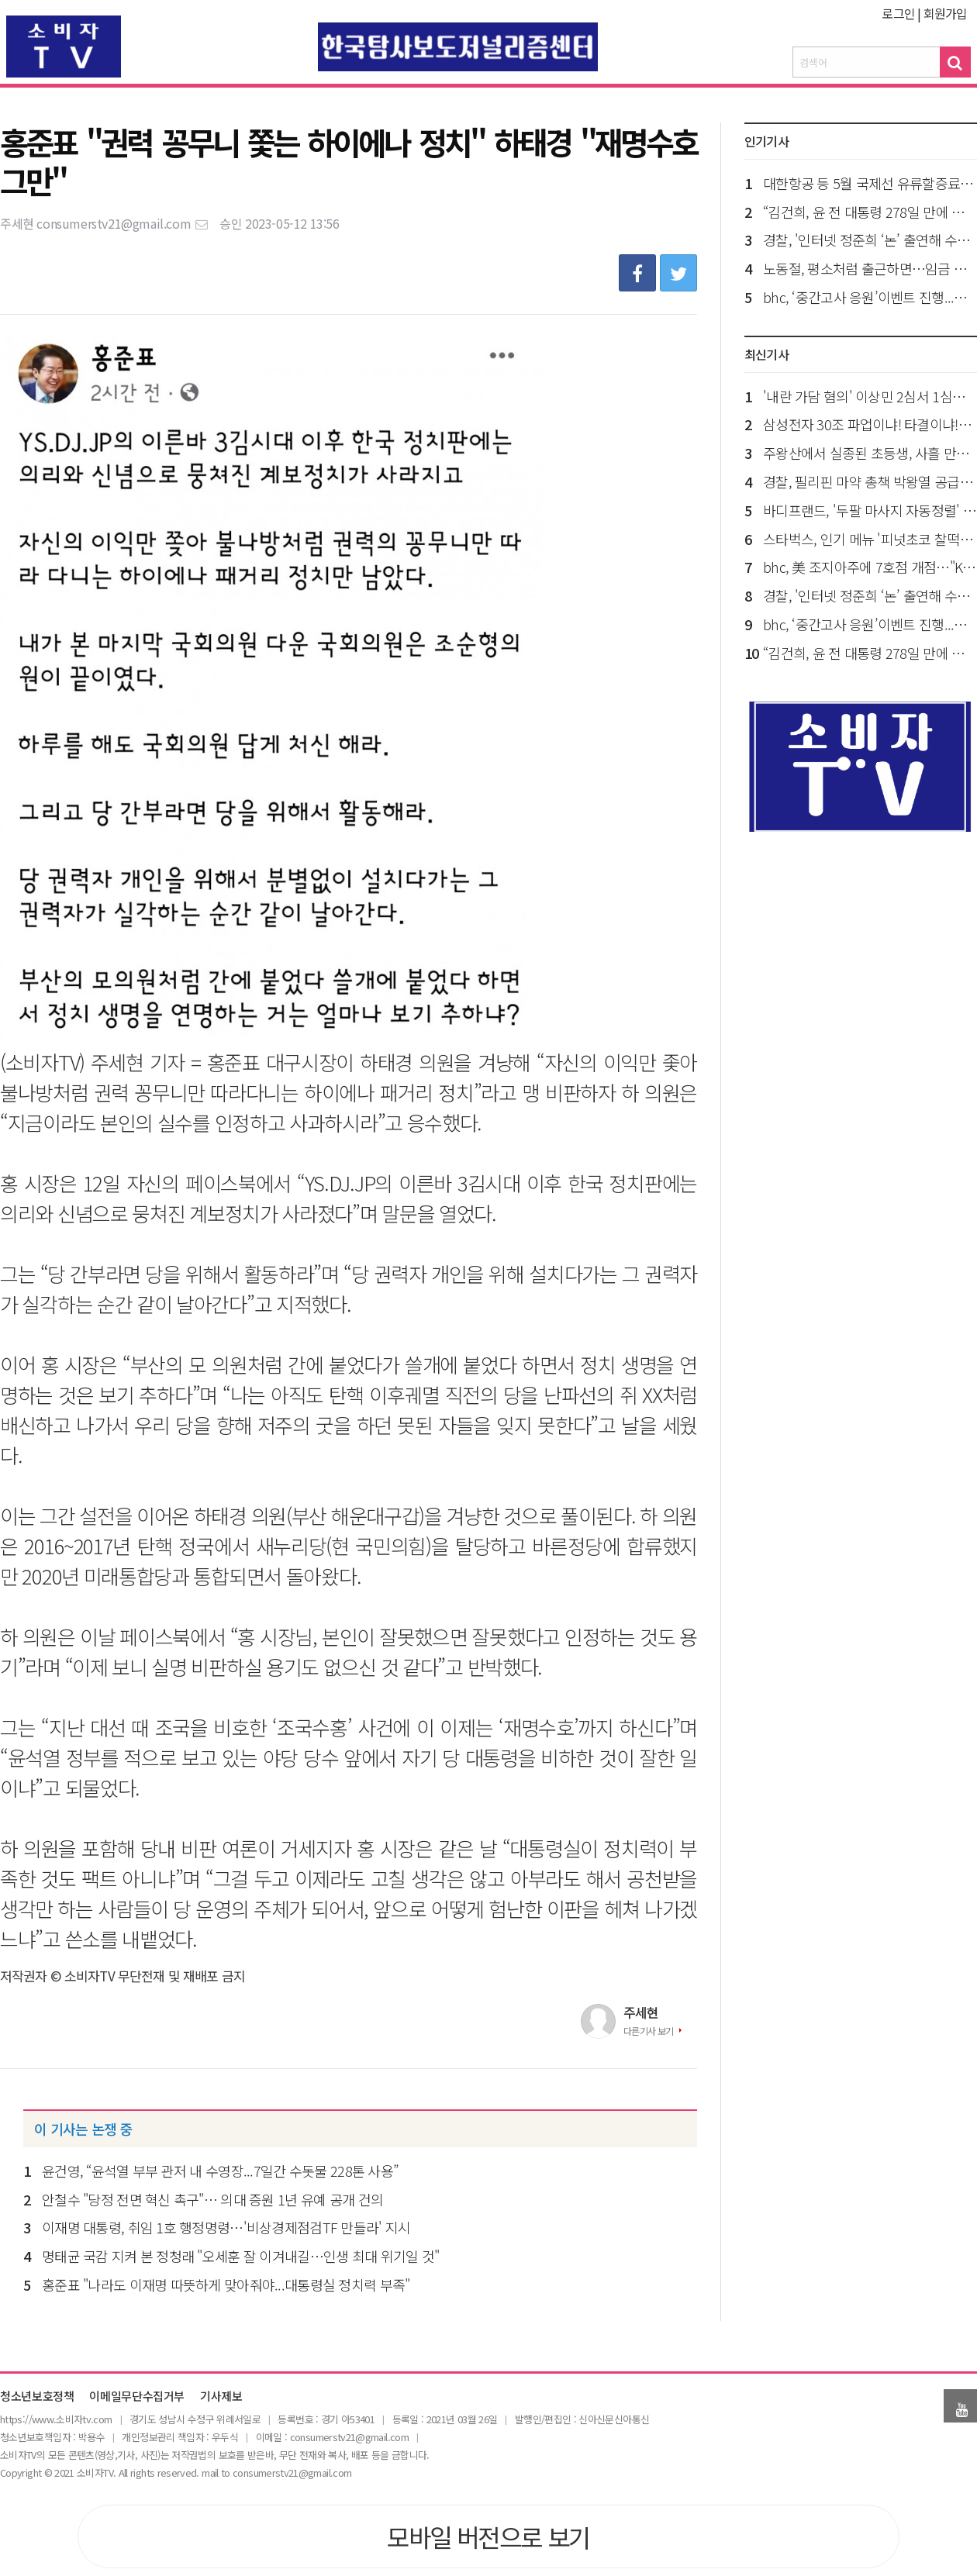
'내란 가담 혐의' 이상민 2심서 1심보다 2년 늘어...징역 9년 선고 (870, 396)
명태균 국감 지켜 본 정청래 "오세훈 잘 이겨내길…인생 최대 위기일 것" (240, 2256)
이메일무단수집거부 (137, 2396)
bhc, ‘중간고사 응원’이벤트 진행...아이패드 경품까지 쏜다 (870, 297)
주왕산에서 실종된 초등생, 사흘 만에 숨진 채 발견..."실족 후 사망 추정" (870, 453)
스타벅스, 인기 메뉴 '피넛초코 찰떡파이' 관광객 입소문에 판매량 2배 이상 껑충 (870, 539)
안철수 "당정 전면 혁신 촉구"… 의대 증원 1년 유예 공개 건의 (212, 2199)
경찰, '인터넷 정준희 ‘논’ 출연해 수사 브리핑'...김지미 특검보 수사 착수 (870, 239)
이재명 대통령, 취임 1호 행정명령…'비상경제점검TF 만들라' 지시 (226, 2227)
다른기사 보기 (648, 2030)
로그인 (898, 13)
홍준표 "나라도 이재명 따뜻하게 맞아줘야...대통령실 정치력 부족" (225, 2284)
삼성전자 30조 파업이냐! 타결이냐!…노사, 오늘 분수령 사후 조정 (870, 424)
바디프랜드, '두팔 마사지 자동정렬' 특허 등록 (870, 510)
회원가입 (945, 13)
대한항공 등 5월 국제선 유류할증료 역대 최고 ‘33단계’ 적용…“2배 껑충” (870, 183)
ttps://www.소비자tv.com (58, 2419)
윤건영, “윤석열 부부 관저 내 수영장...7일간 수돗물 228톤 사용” (220, 2170)
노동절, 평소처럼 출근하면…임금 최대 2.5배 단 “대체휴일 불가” (870, 268)
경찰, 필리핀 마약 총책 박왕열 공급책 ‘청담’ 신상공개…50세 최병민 (870, 481)
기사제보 (221, 2396)
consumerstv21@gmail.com (122, 223)
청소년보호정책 (37, 2396)
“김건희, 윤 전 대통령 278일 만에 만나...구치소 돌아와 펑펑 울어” (870, 212)
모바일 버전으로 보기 (488, 2536)
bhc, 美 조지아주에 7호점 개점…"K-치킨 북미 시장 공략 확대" (870, 567)
